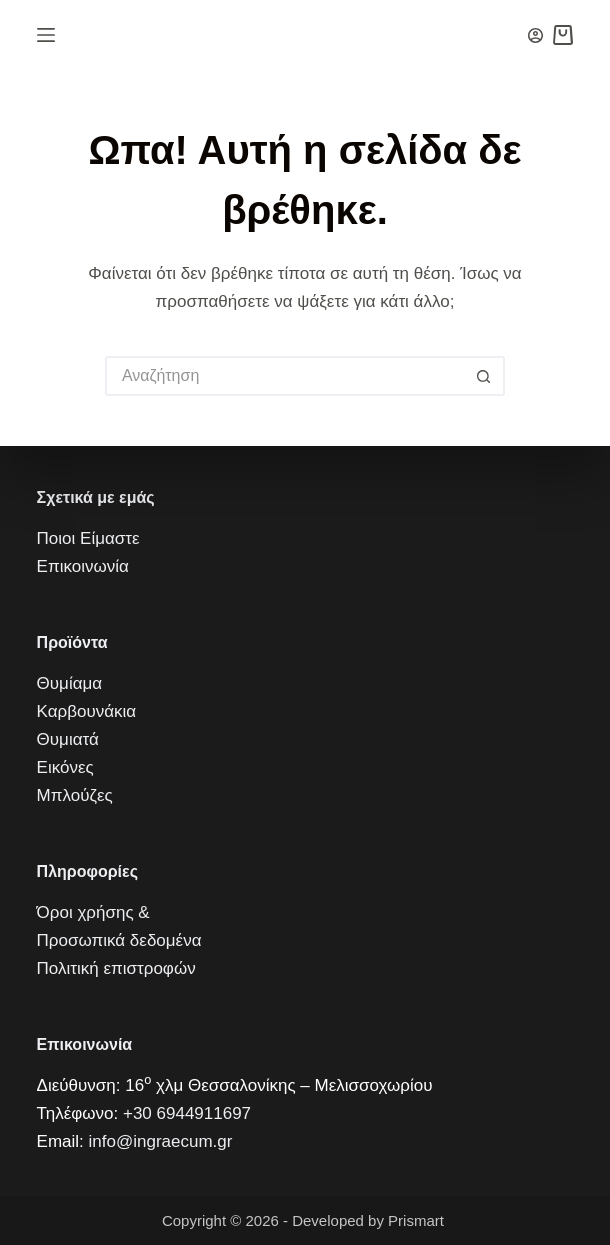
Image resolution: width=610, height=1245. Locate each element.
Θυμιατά (68, 739)
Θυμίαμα (70, 683)
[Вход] (535, 35)
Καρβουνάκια (87, 711)
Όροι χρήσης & (93, 912)
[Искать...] (285, 376)
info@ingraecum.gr (161, 1141)
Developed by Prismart (370, 1220)
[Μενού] (46, 35)
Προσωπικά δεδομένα (119, 940)
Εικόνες (65, 767)
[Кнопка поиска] (485, 376)
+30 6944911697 (187, 1113)
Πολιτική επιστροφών (116, 968)
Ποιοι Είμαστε (88, 538)
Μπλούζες (75, 795)
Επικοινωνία (83, 566)
